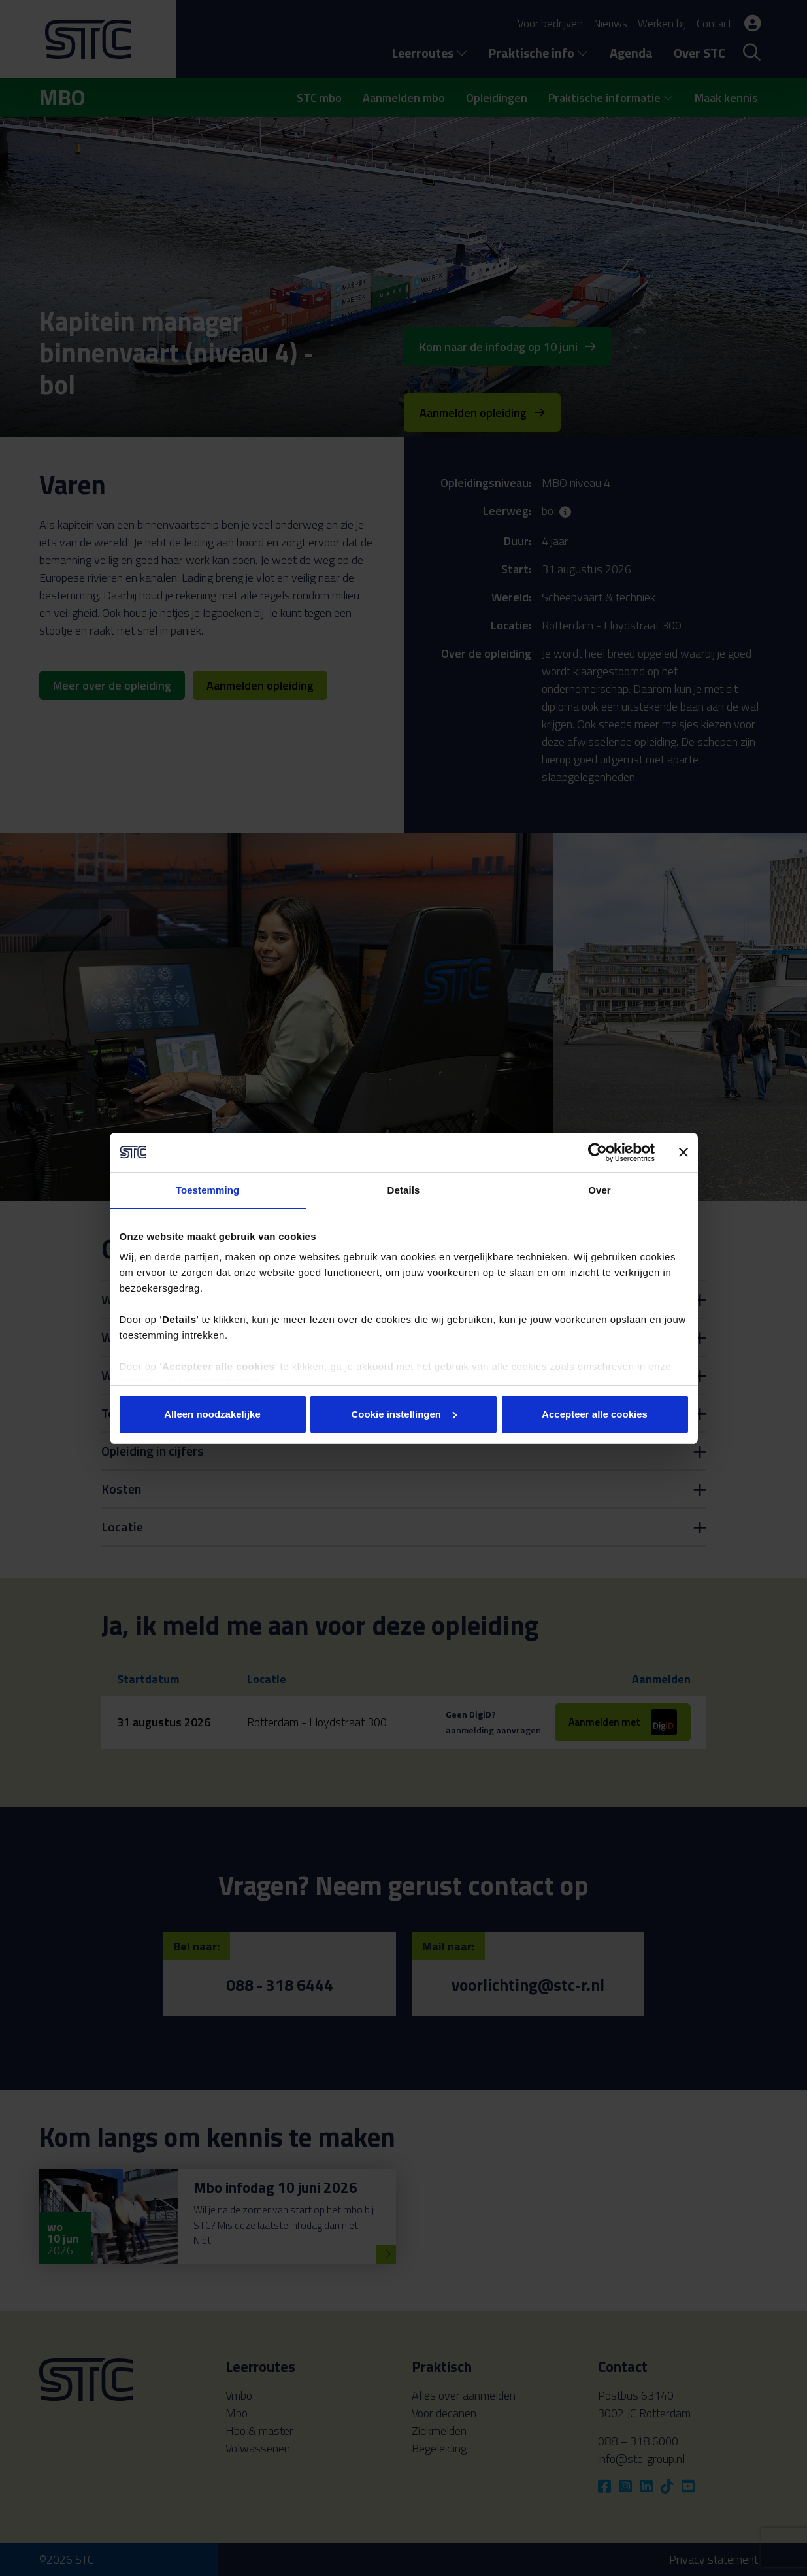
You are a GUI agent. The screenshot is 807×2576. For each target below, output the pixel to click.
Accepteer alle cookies (595, 1414)
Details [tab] (403, 1190)
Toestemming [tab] (208, 1190)
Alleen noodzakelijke (212, 1414)
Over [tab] (599, 1190)
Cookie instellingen (404, 1414)
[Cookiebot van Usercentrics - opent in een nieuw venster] (597, 1152)
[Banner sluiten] (683, 1152)
